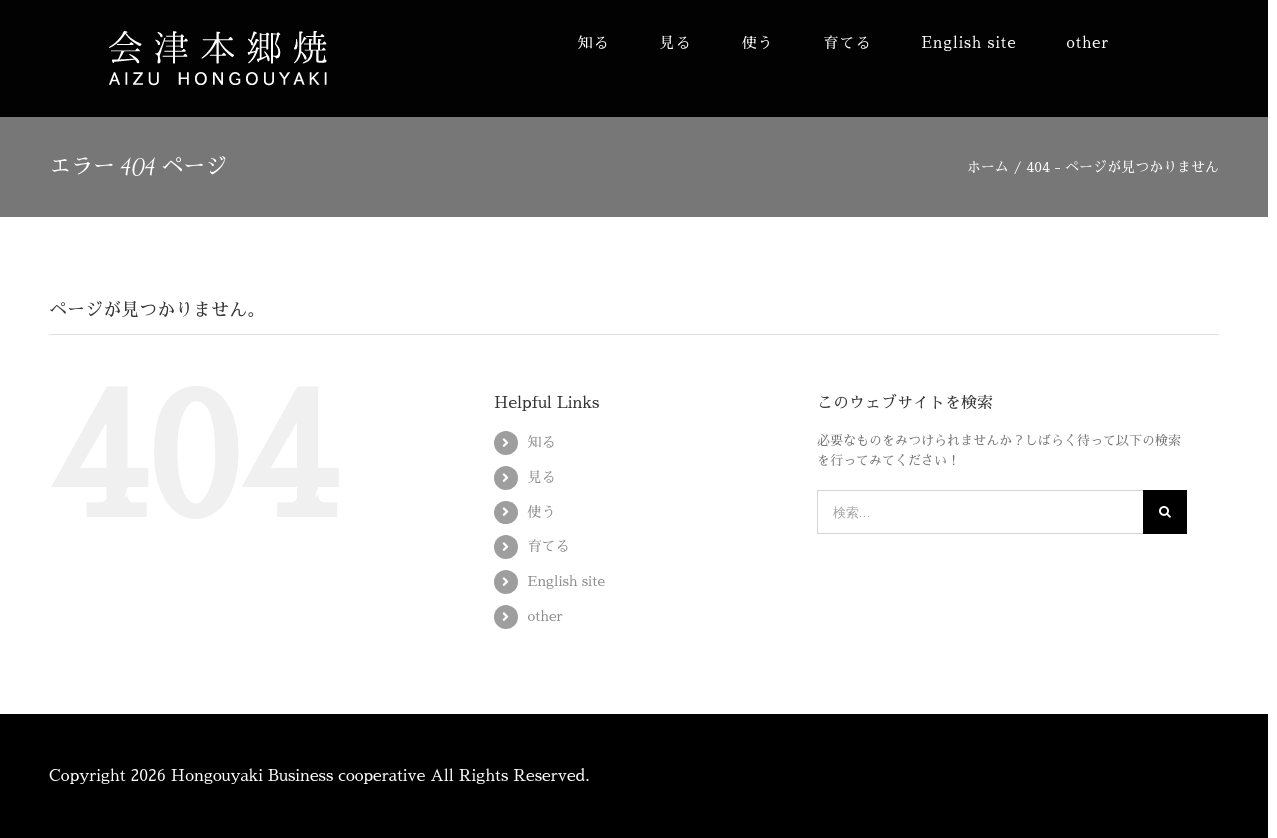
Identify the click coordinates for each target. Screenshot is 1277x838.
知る (542, 442)
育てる (549, 546)
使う (542, 512)
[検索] (1165, 512)
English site (566, 581)
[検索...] (980, 512)
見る (542, 477)
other (545, 616)
